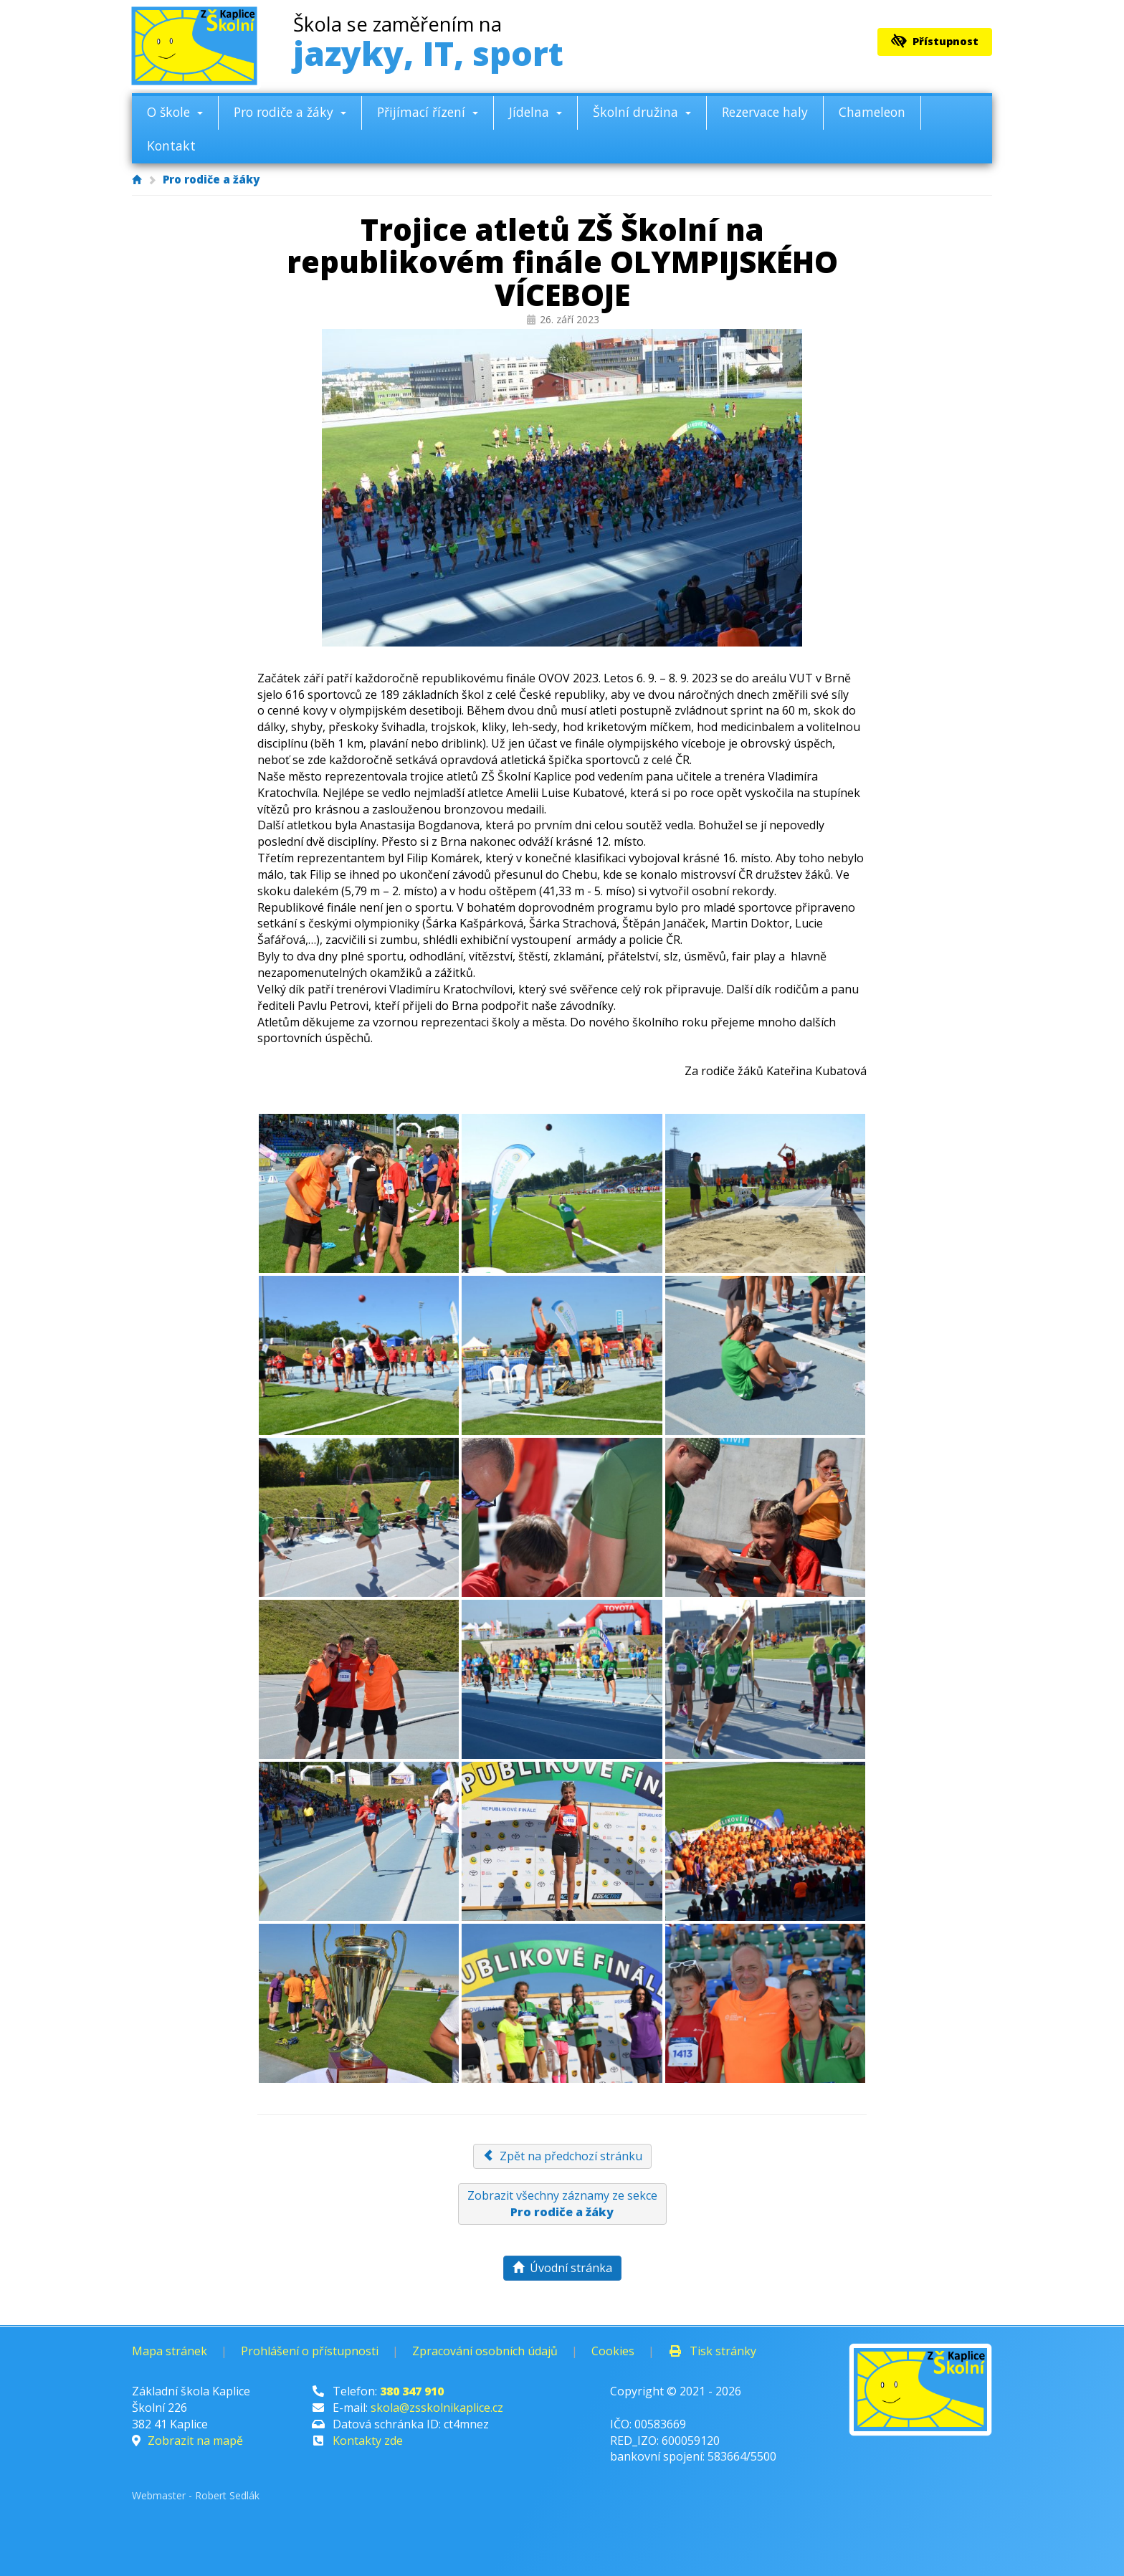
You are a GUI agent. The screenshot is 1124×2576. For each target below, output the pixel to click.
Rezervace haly (765, 111)
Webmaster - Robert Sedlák (195, 2495)
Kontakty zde (368, 2440)
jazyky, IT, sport (428, 45)
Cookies (612, 2351)
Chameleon (872, 111)
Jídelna (535, 111)
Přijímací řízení (427, 111)
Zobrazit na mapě (195, 2440)
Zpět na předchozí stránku (562, 2156)
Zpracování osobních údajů (485, 2351)
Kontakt (171, 145)
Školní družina (642, 111)
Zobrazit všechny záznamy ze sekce (562, 2204)
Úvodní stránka (562, 2268)
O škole (175, 111)
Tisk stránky (712, 2351)
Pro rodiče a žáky (290, 111)
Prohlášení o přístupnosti (309, 2351)
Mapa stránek (169, 2351)
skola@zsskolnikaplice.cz (437, 2407)
